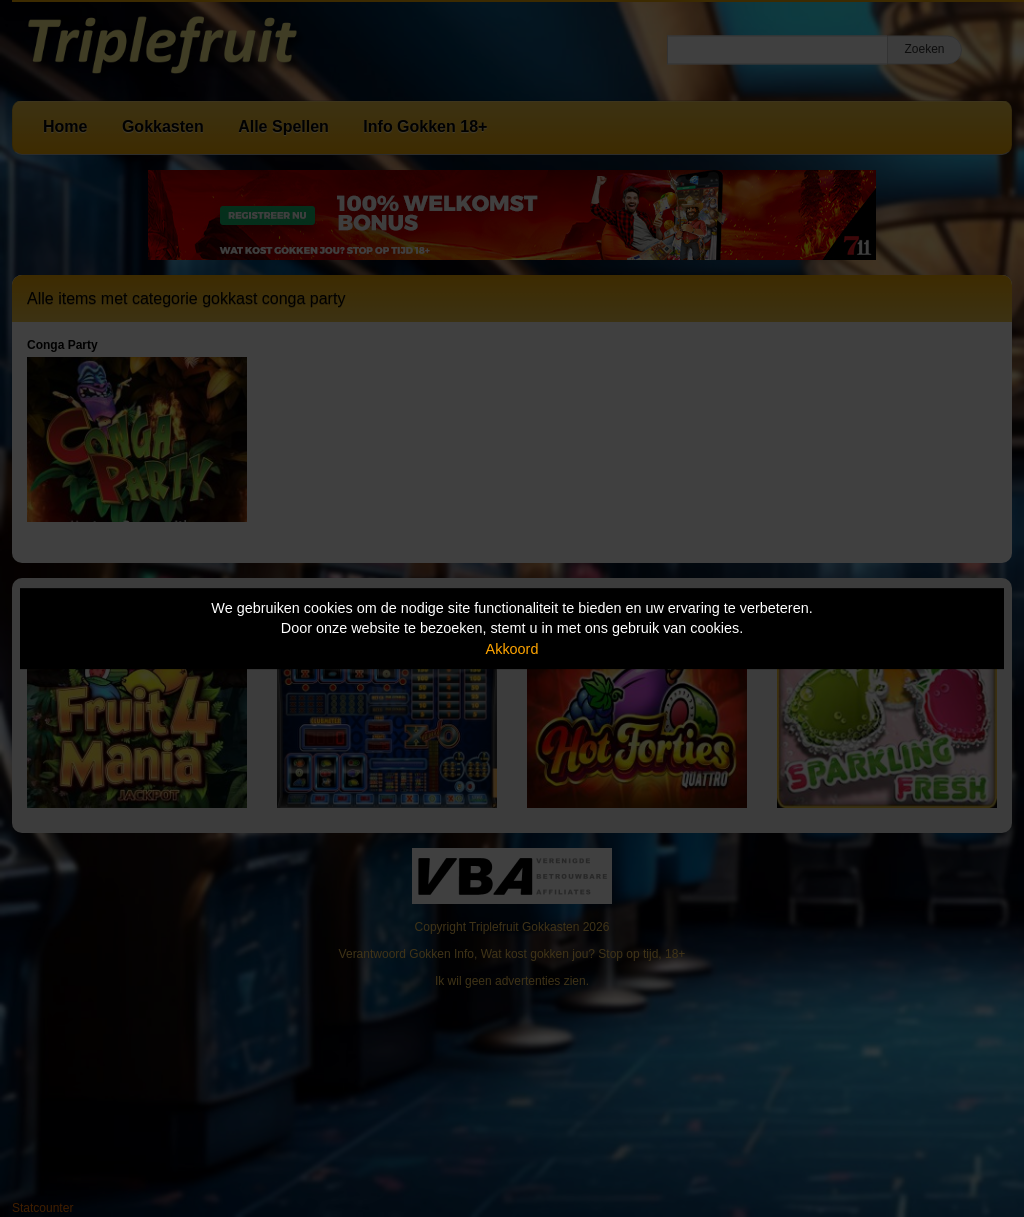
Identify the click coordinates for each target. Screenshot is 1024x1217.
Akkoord (512, 649)
